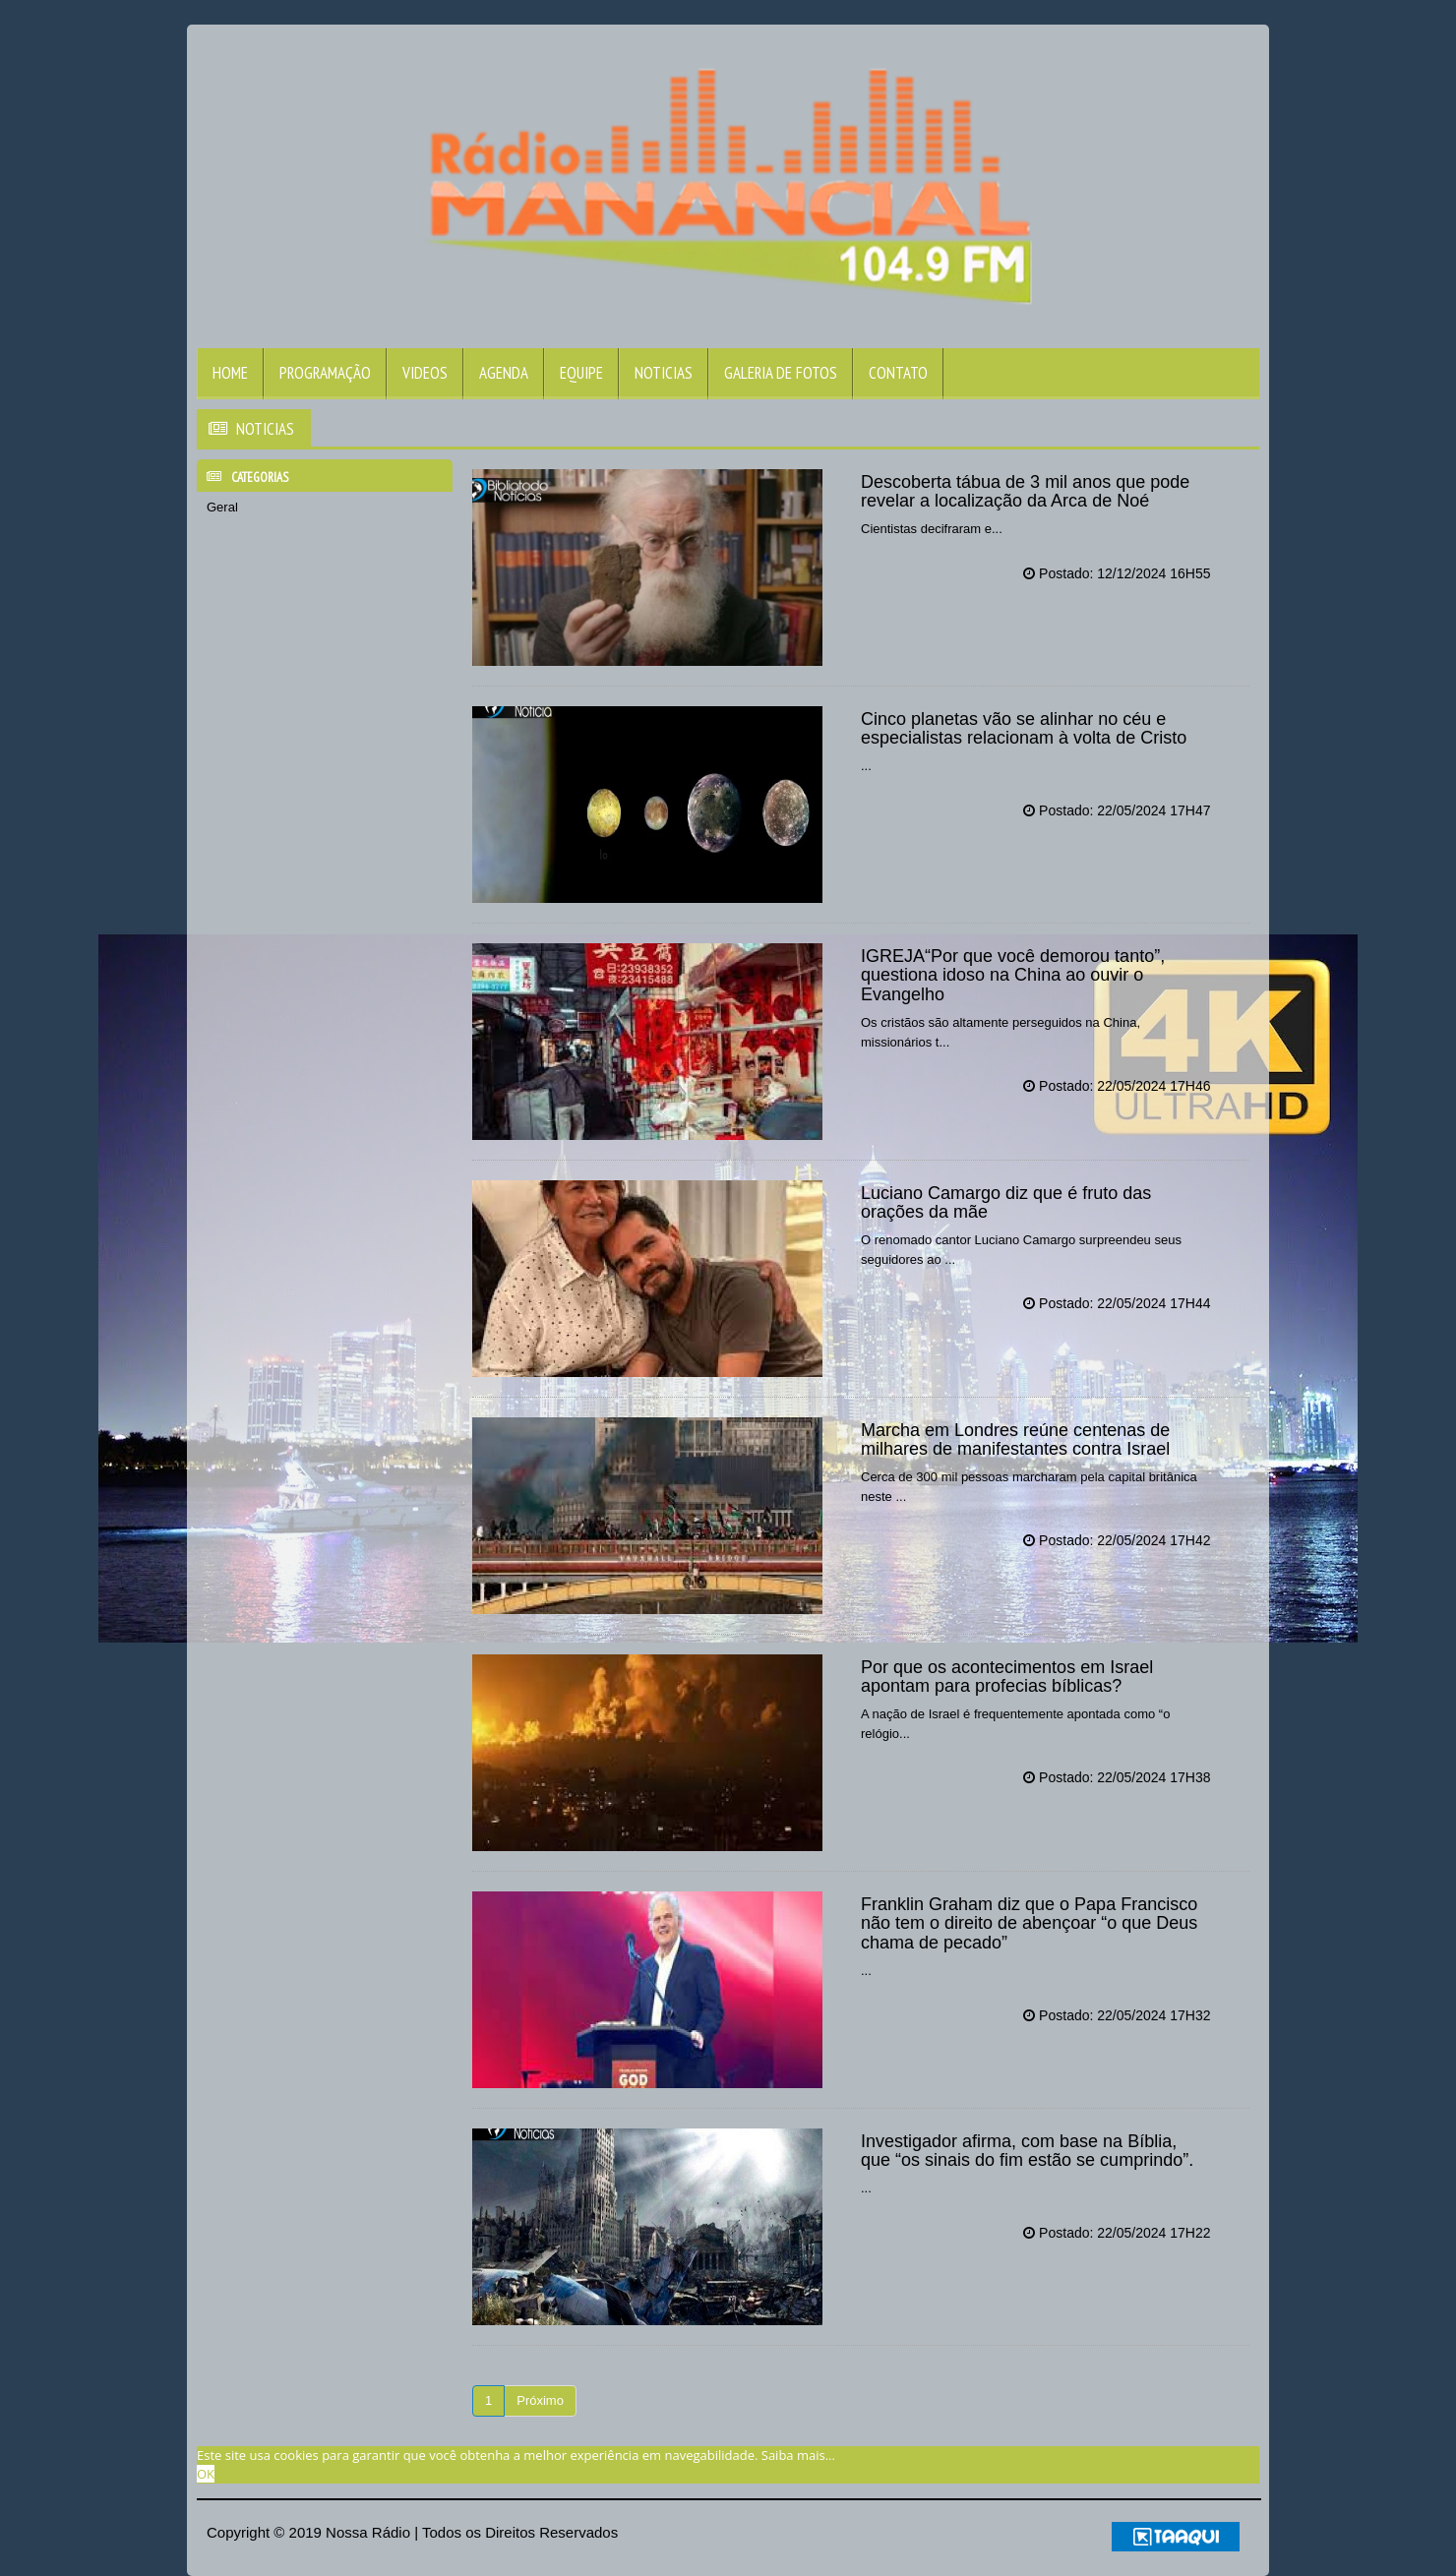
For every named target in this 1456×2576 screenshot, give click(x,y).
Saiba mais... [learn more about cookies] (798, 2455)
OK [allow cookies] (205, 2474)
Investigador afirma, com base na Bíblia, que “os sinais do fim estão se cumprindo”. (1027, 2151)
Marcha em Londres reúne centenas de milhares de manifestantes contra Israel (1015, 1440)
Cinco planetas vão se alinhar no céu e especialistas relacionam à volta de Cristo (1023, 729)
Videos (425, 373)
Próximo (540, 2400)
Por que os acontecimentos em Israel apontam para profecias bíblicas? (1007, 1677)
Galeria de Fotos (780, 373)
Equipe (581, 373)
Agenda (503, 373)
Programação (325, 373)
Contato (898, 373)
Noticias (664, 373)
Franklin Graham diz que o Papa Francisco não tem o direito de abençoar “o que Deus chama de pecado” (1029, 1923)
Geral (222, 507)
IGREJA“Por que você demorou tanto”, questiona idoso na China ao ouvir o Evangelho (1013, 975)
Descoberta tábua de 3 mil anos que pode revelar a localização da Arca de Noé (1025, 491)
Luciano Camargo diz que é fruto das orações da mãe (1006, 1203)
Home (230, 373)
